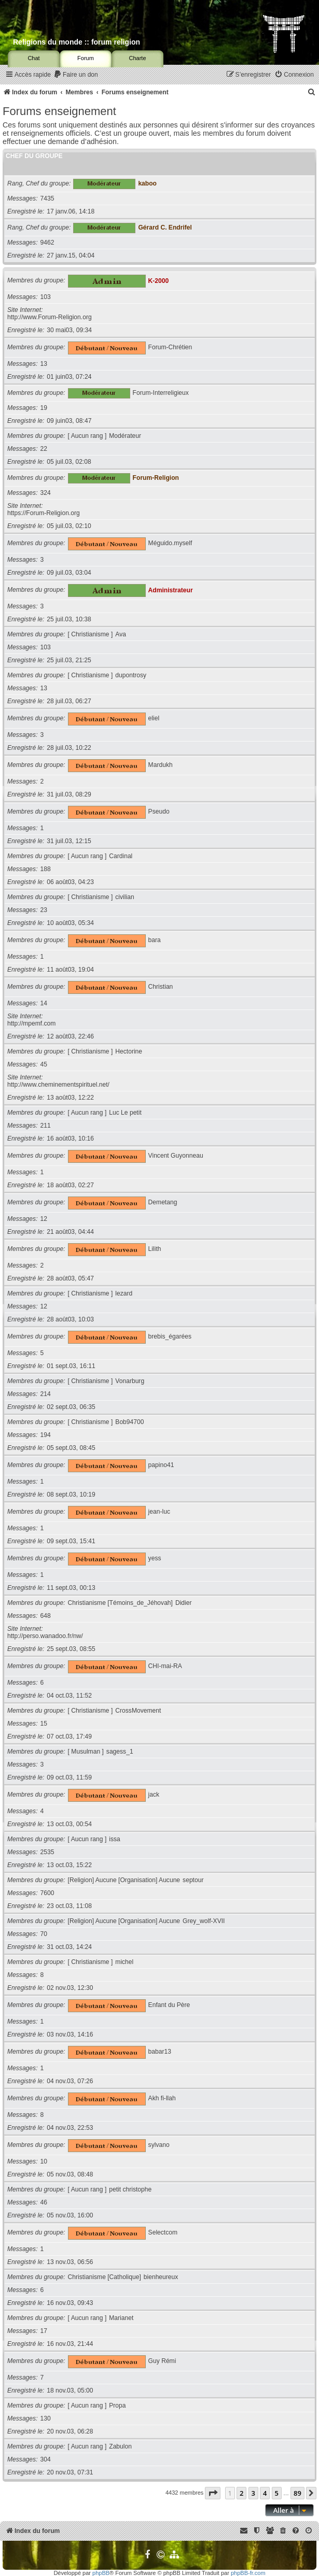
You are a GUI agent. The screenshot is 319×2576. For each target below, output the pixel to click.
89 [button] (297, 2493)
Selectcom (162, 2232)
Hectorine (128, 1051)
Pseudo (159, 811)
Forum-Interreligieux (161, 392)
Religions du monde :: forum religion (76, 42)
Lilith (154, 1249)
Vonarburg (129, 1381)
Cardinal (120, 856)
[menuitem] (75, 75)
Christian (160, 986)
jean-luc (159, 1511)
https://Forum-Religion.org (43, 513)
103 (45, 297)
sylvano (159, 2144)
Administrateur (170, 589)
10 (43, 2161)
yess (154, 1558)
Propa (117, 2405)
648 (45, 1615)
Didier (183, 1602)
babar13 (159, 2051)
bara (154, 940)
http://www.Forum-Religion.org (49, 317)
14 (43, 1003)
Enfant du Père (169, 2005)
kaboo (147, 183)
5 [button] (277, 2493)
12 (43, 1218)
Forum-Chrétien (170, 347)
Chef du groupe (34, 156)
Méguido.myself (170, 543)
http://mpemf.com (31, 1023)
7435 (47, 198)
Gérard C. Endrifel (165, 227)
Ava (120, 634)
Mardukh (160, 764)
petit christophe (130, 2189)
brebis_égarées (169, 1336)
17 (43, 2331)
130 (45, 2418)
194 (45, 1435)
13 (43, 363)
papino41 (161, 1465)
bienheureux (161, 2277)
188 (45, 869)
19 (43, 407)
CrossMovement (138, 1710)
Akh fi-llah (162, 2098)
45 (43, 1064)
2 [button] (241, 2493)
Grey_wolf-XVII (204, 1921)
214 (45, 1394)
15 (43, 1723)
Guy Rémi (162, 2361)
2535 (47, 1852)
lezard (123, 1293)
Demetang (162, 1202)
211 (45, 1125)
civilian (124, 897)
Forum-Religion (156, 477)
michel (124, 1962)
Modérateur (125, 435)
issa (114, 1839)
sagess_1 (119, 1751)
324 (45, 492)
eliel (154, 718)
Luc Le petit (125, 1112)
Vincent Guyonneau (175, 1155)
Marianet (121, 2318)
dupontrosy (130, 675)
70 (43, 1934)
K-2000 (158, 280)
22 (43, 448)
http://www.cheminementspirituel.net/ (58, 1084)
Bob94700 (129, 1422)
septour (193, 1880)
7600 (47, 1893)
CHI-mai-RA (165, 1666)
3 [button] (253, 2493)
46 (43, 2202)
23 (43, 910)
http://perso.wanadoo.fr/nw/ (45, 1636)
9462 (47, 242)
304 (45, 2459)
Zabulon (120, 2446)
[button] (212, 2493)
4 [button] (265, 2493)
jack (154, 1794)
